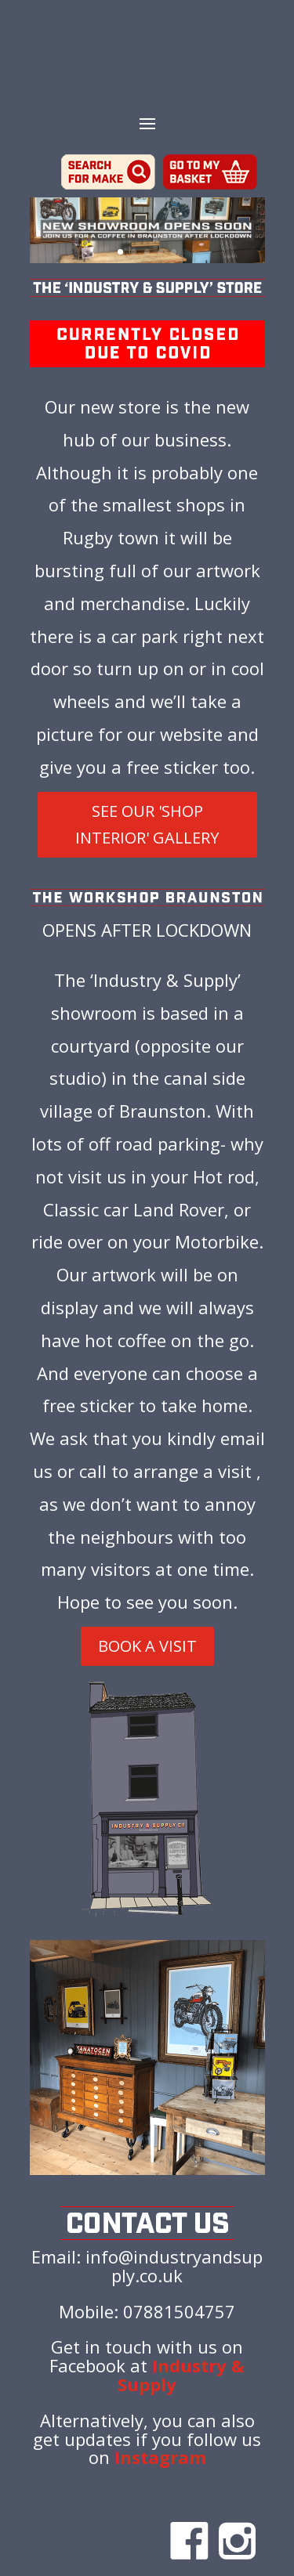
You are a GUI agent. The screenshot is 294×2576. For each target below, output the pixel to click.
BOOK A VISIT (147, 1646)
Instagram (160, 2457)
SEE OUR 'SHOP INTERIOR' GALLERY (147, 824)
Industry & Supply (181, 2375)
